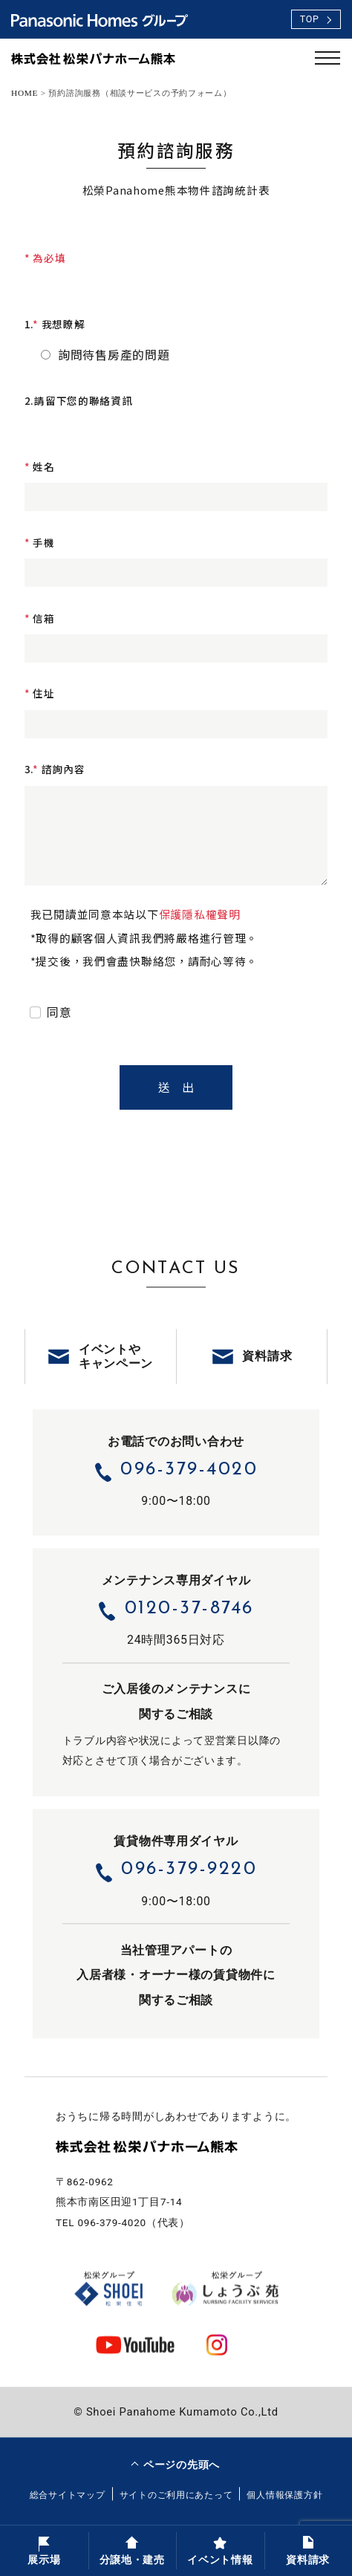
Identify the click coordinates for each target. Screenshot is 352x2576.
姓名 (40, 466)
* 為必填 (45, 257)
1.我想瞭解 (55, 323)
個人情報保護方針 (284, 2494)
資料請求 (308, 2550)
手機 (40, 542)
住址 (40, 693)
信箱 (40, 618)
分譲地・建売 (132, 2550)
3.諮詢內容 (55, 768)
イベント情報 (219, 2550)
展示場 (43, 2550)
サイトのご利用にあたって (176, 2494)
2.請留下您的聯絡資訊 (79, 400)
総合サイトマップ (67, 2494)
